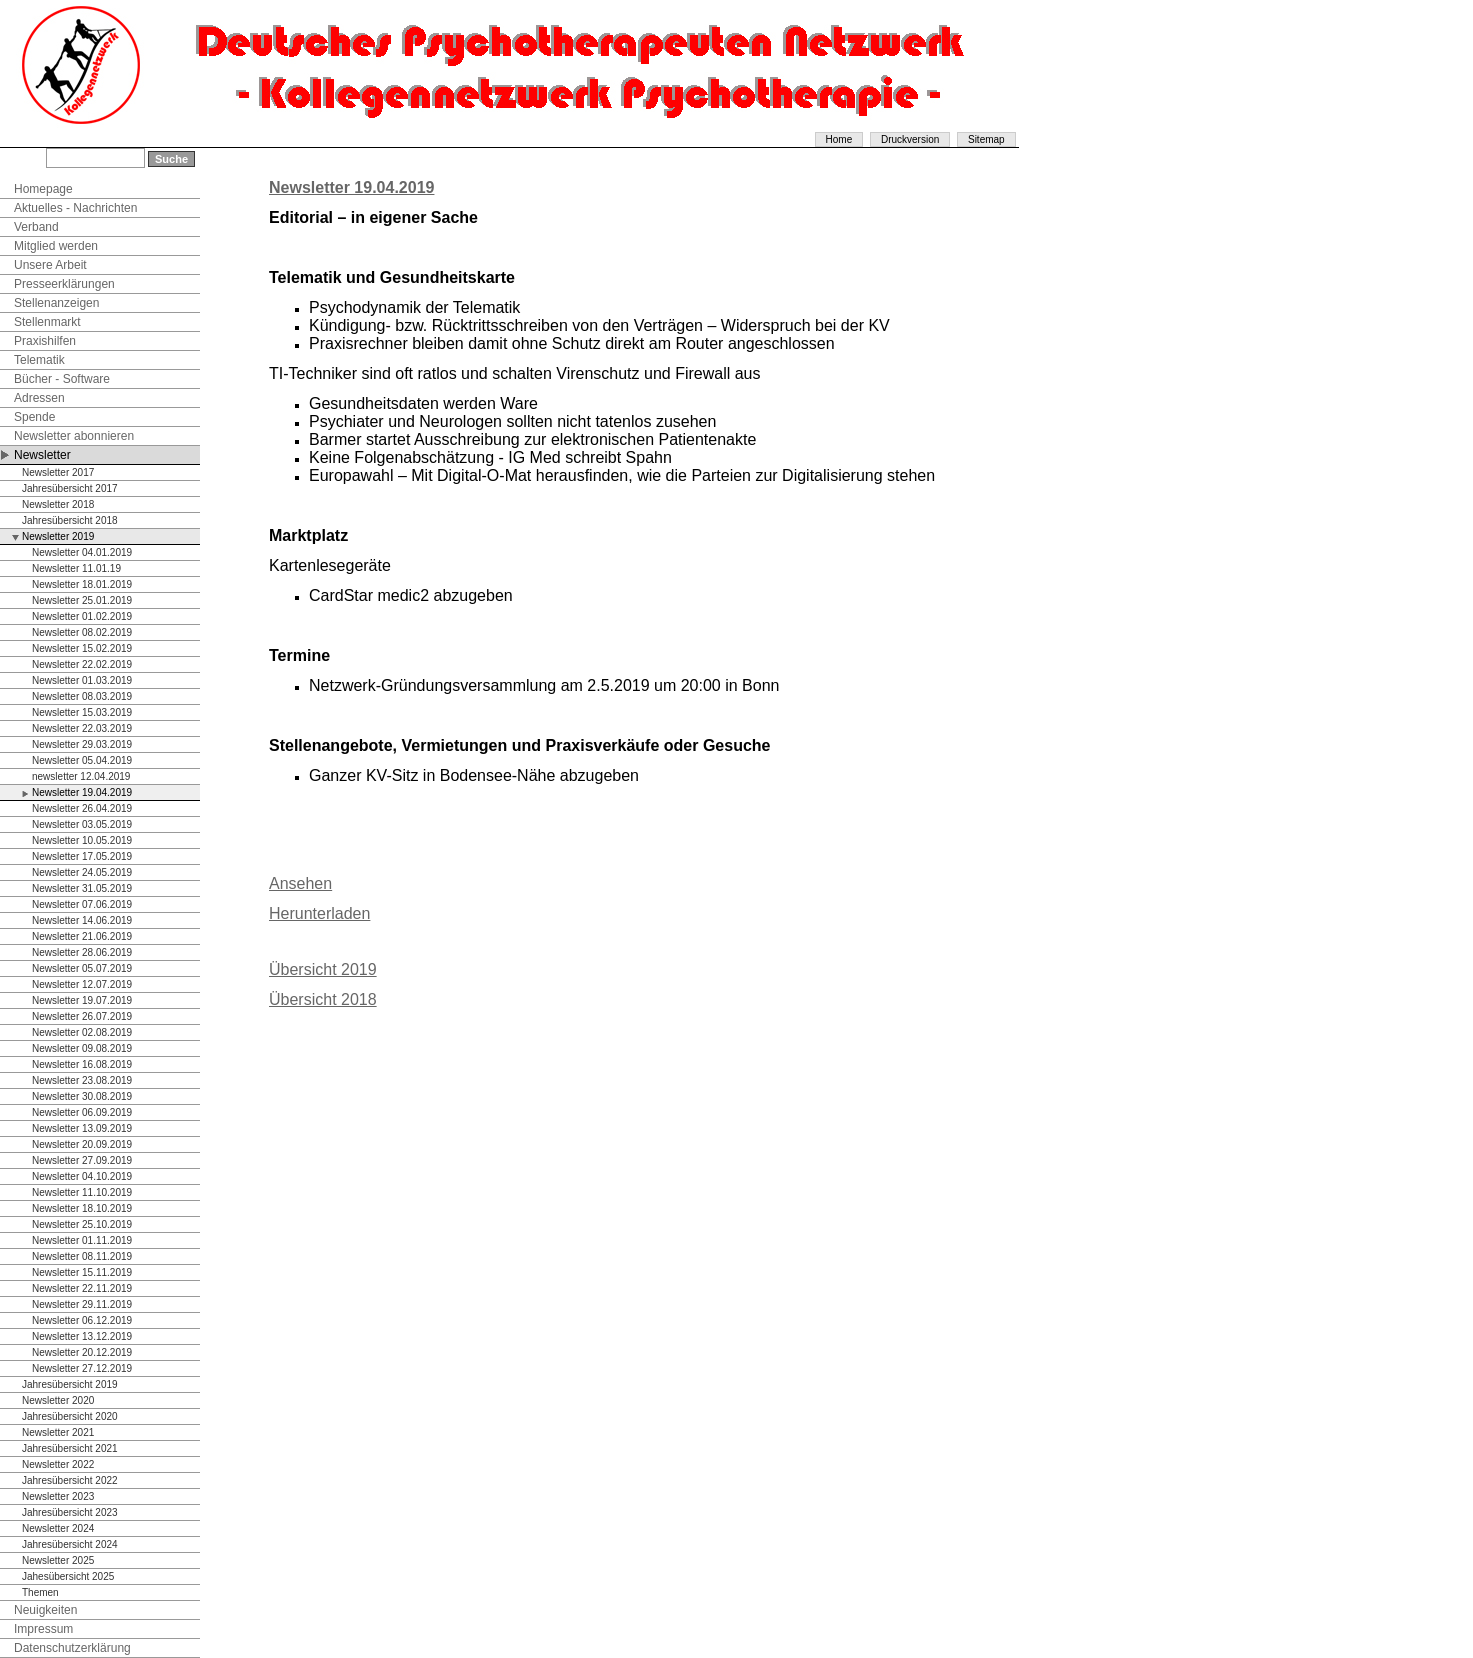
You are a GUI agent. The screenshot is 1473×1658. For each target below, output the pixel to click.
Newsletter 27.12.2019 (82, 1368)
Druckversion (910, 139)
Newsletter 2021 (58, 1432)
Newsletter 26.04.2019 (82, 808)
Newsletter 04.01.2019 (82, 552)
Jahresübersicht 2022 (70, 1480)
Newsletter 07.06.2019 (82, 904)
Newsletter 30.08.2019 (82, 1096)
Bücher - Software (62, 379)
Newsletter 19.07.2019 (82, 1000)
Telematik (39, 360)
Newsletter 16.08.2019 (82, 1064)
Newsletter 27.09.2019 (82, 1160)
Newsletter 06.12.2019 (82, 1320)
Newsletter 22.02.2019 (82, 664)
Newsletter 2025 (58, 1560)
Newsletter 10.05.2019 (82, 840)
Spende (34, 417)
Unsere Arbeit (50, 265)
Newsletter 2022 (58, 1464)
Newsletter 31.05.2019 (82, 888)
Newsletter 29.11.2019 (82, 1304)
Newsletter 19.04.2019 (82, 792)
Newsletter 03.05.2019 (82, 824)
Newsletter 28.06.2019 (82, 952)
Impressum (43, 1629)
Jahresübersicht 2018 (70, 520)
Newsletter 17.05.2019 (82, 856)
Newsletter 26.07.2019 (82, 1016)
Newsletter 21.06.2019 (82, 936)
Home (839, 139)
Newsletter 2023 (58, 1496)
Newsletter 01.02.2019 (82, 616)
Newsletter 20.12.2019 (82, 1352)
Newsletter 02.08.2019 (82, 1032)
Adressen (39, 398)
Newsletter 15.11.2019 (82, 1272)
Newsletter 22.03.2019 (82, 728)
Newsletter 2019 (58, 536)
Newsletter (42, 455)
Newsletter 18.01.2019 (82, 584)
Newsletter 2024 (58, 1528)
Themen (40, 1592)
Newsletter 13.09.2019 (82, 1128)
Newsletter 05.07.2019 (82, 968)
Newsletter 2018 (58, 504)
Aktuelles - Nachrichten (75, 208)
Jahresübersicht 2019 (70, 1384)
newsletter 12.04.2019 (81, 776)
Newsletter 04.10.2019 (82, 1176)
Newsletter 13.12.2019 (82, 1336)
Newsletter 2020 (58, 1400)
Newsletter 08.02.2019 (82, 632)
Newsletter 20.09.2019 (82, 1144)
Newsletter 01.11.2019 (82, 1240)
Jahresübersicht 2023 (70, 1512)
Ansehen (300, 883)
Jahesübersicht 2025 (68, 1576)
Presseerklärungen (64, 284)
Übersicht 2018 (323, 999)
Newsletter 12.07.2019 (82, 984)
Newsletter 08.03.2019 (82, 696)
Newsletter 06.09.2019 (82, 1112)
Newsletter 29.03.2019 (82, 744)
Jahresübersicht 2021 (70, 1448)
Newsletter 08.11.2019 (82, 1256)
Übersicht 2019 (323, 969)
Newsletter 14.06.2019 (82, 920)
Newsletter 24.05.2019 (82, 872)
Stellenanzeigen (56, 303)
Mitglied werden (56, 246)
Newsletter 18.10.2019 (82, 1208)
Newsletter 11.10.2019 (82, 1192)
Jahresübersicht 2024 (70, 1544)
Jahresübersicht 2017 (70, 488)
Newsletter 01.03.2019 (82, 680)
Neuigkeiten (45, 1610)
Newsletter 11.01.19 (76, 568)
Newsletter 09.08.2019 (82, 1048)
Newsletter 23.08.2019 (82, 1080)
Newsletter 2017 (58, 472)
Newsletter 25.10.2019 (82, 1224)
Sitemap (986, 139)
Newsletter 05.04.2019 (82, 760)
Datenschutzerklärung (72, 1648)
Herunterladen (319, 913)
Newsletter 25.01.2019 (82, 600)
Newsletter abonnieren (74, 436)
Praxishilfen (45, 341)
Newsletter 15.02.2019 (82, 648)
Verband (36, 227)
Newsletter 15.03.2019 (82, 712)
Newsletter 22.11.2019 (82, 1288)
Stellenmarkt (47, 322)
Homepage (43, 189)
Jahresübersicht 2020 (70, 1416)
